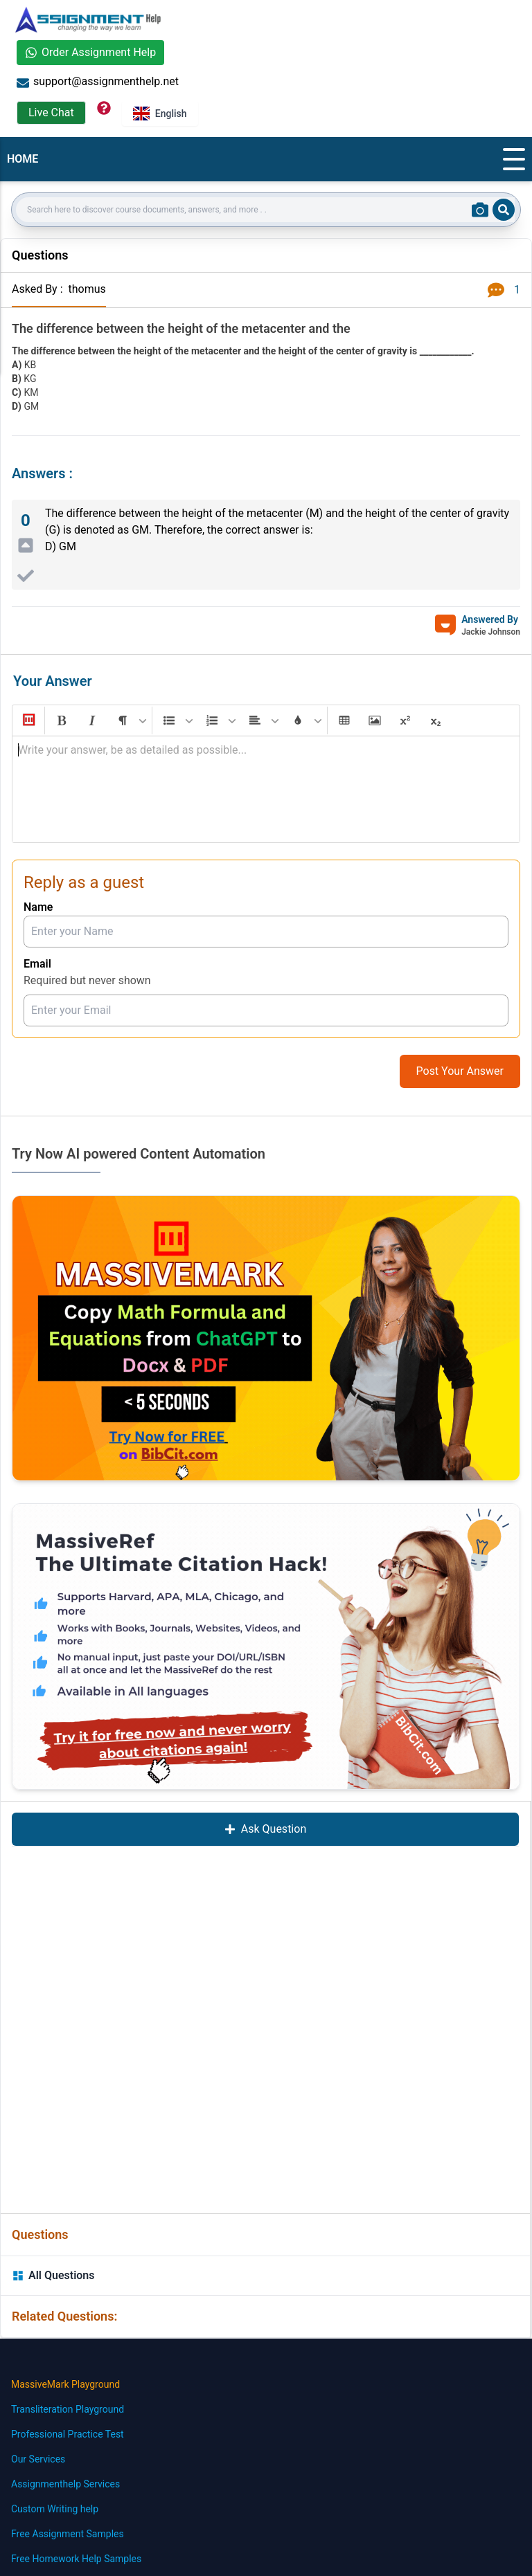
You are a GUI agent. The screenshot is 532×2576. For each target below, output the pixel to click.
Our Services (38, 2459)
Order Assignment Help (90, 52)
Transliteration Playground (67, 2409)
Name (38, 907)
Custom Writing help (54, 2508)
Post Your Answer (460, 1071)
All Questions (53, 2275)
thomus (86, 289)
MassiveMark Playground (65, 2384)
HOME (22, 158)
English (160, 113)
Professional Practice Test (67, 2434)
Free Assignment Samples (67, 2533)
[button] (28, 720)
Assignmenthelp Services (65, 2483)
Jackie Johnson (490, 632)
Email (37, 963)
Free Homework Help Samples (76, 2558)
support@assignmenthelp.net (98, 82)
